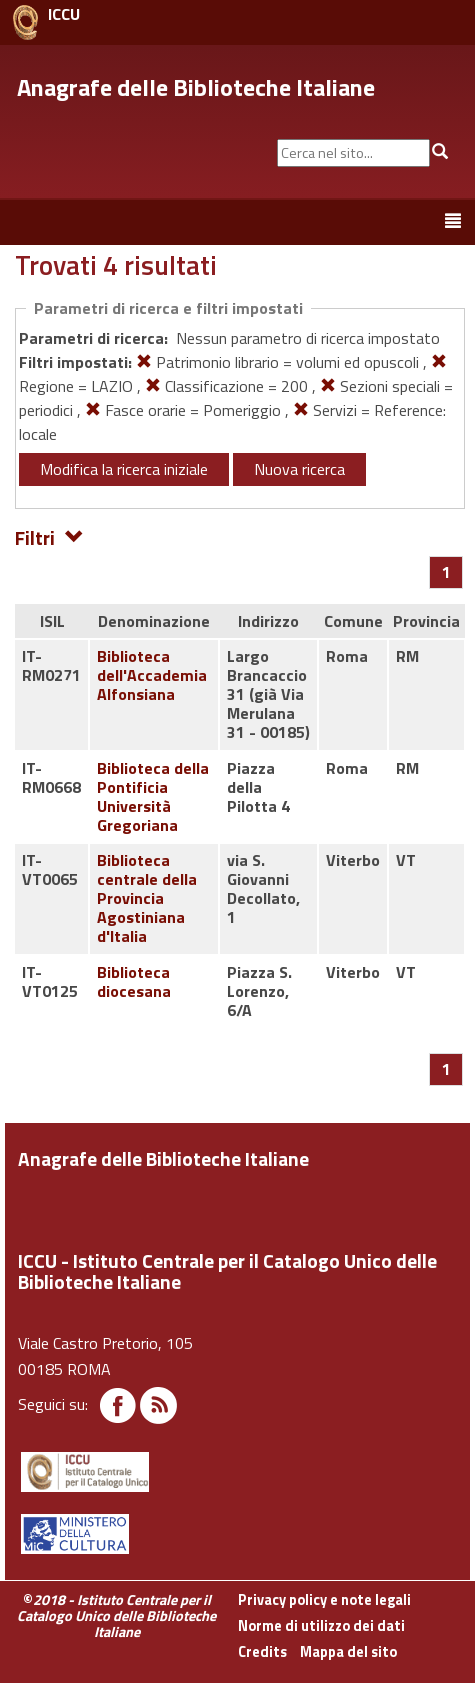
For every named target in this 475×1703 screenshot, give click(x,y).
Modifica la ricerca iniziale (124, 469)
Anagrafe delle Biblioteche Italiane (196, 87)
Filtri (49, 536)
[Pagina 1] (446, 572)
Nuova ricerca (299, 469)
